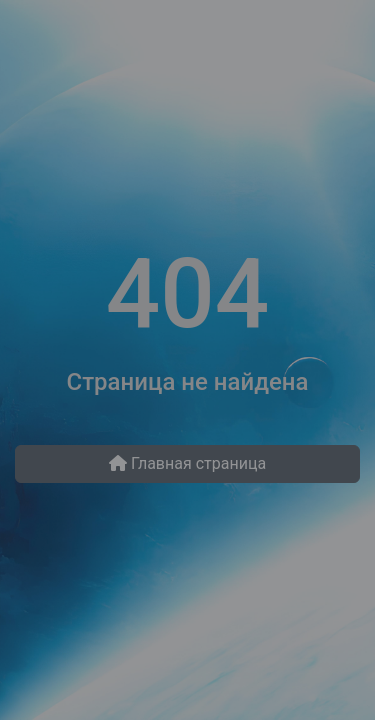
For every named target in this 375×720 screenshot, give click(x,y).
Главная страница (187, 463)
